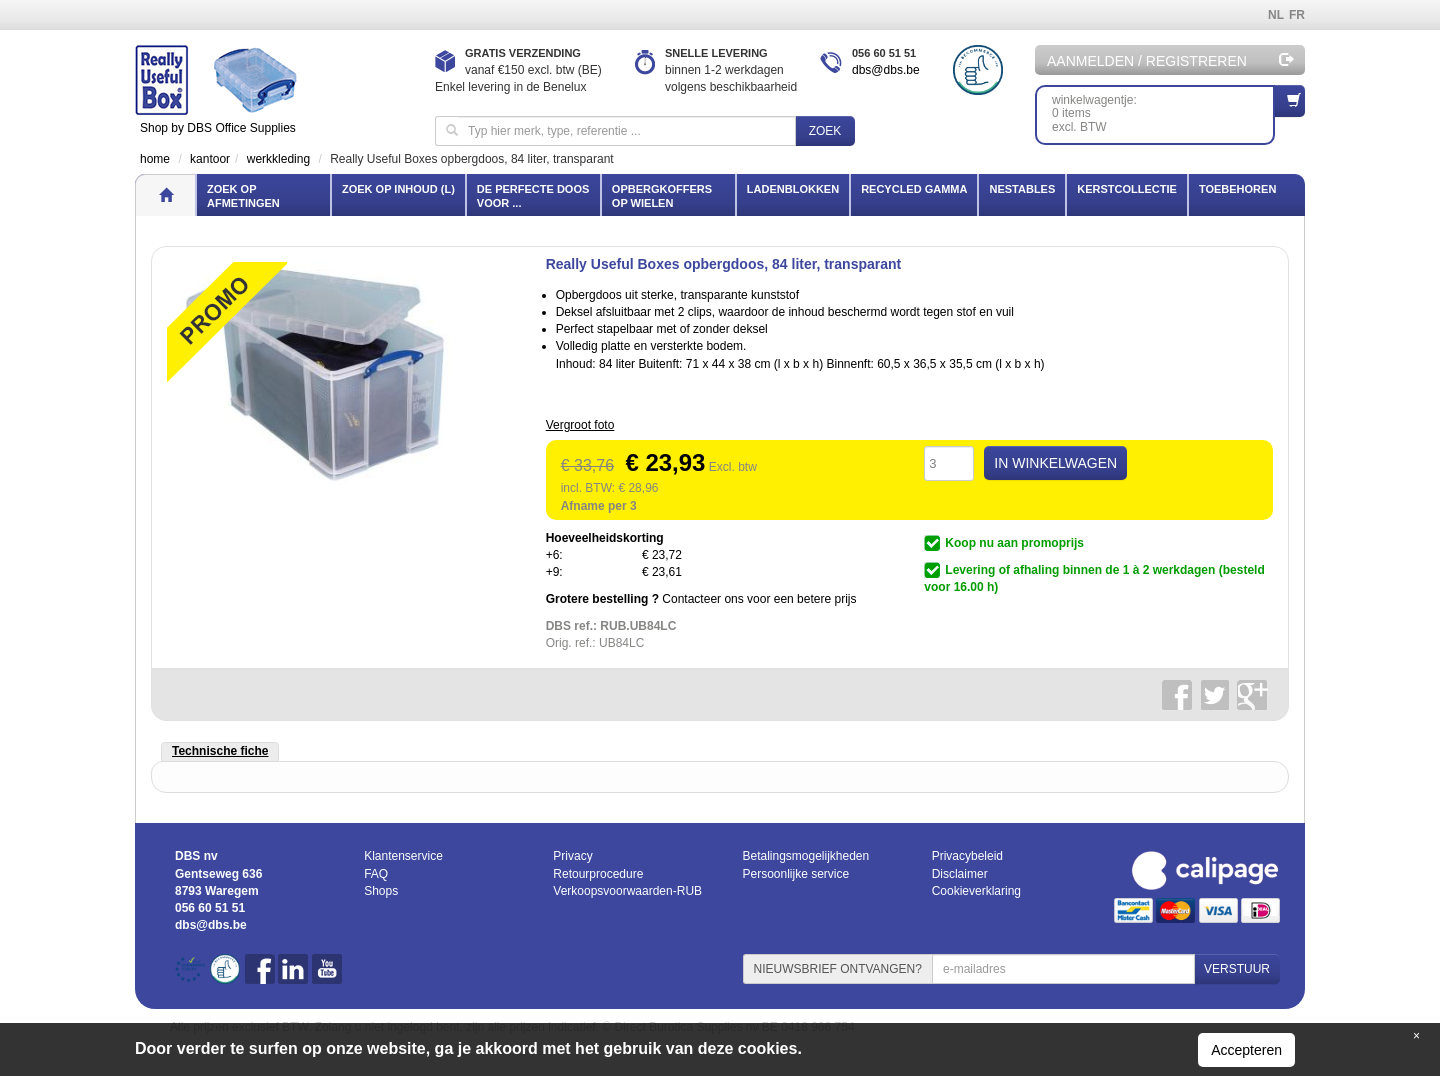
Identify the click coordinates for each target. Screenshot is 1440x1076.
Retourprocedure (598, 874)
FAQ (376, 874)
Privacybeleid (967, 856)
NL (1276, 15)
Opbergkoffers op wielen (662, 196)
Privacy (572, 856)
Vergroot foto (580, 425)
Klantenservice (403, 856)
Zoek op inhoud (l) (398, 189)
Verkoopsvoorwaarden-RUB (627, 891)
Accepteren (1246, 1050)
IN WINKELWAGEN (1055, 463)
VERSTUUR (1237, 969)
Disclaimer (960, 874)
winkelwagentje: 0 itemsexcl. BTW (1163, 109)
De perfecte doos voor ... (533, 196)
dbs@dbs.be (886, 70)
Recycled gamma (914, 189)
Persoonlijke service (795, 874)
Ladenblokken (793, 189)
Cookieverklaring (976, 891)
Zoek (825, 131)
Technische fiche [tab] (220, 751)
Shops (381, 891)
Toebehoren (1237, 189)
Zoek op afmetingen (243, 196)
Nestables (1022, 189)
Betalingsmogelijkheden (805, 856)
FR (1297, 15)
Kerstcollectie (1127, 189)
